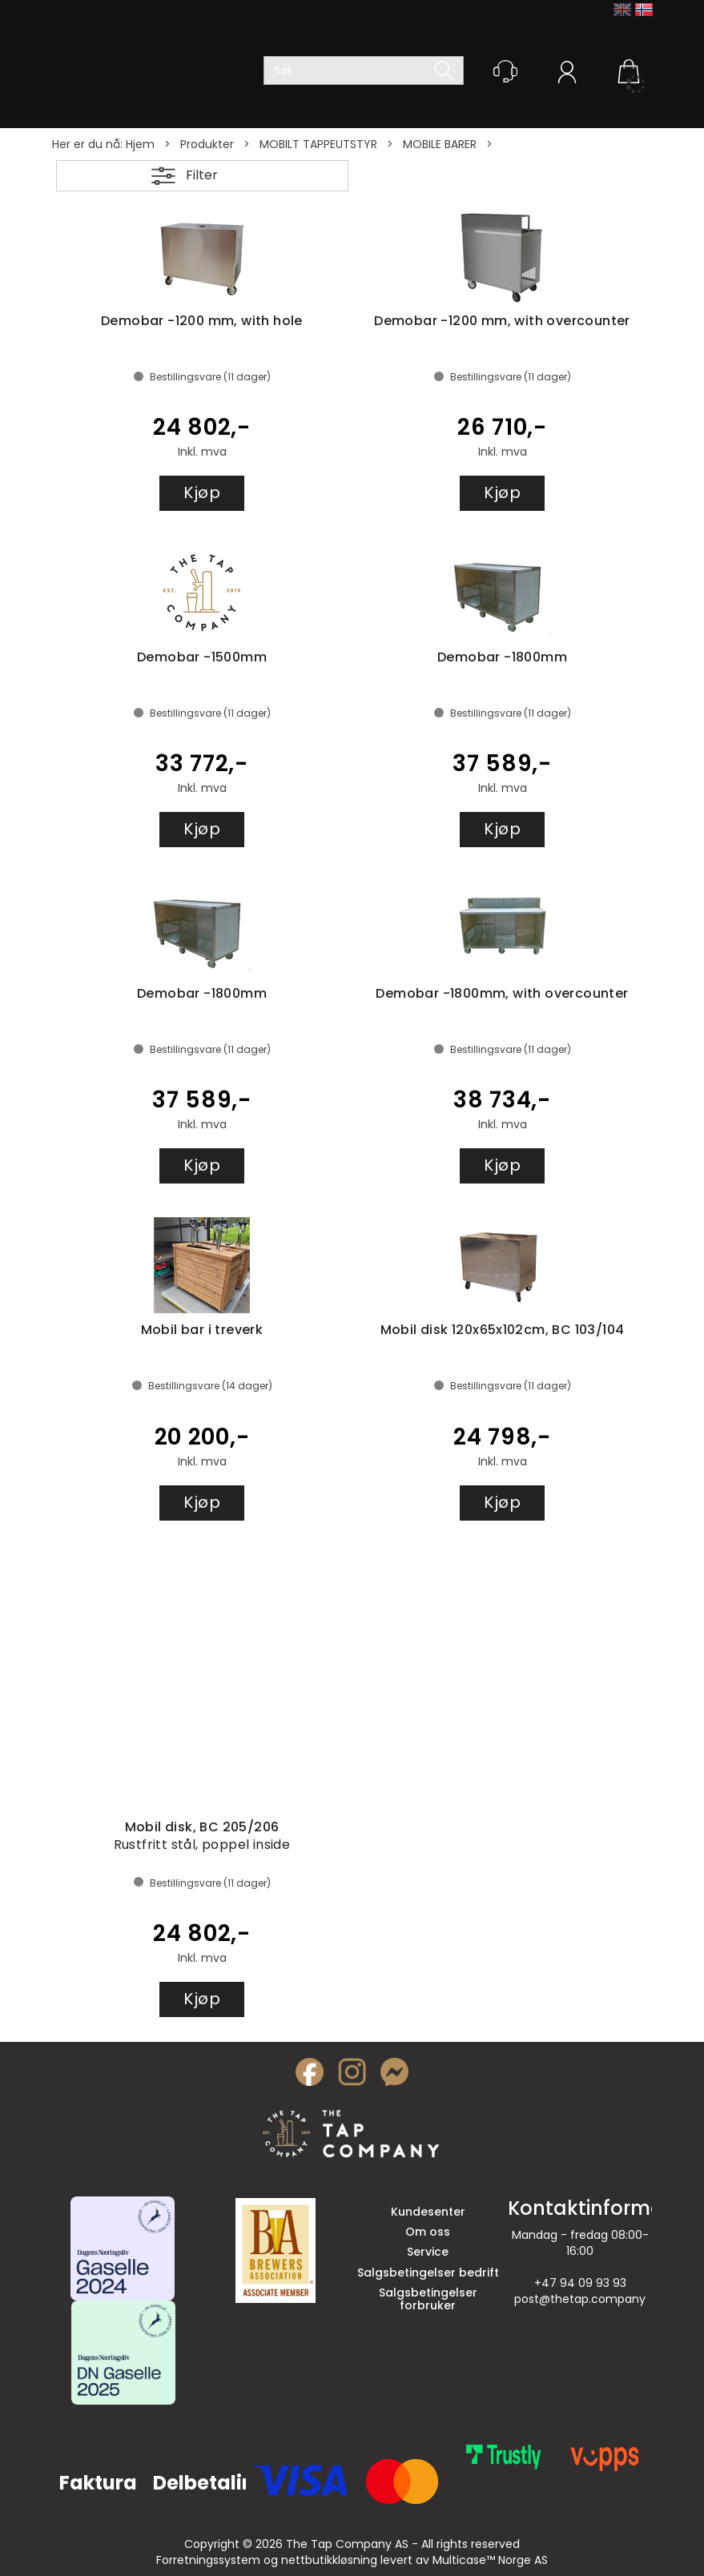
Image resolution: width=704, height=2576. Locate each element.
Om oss (427, 2232)
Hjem (140, 144)
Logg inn (567, 74)
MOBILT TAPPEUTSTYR (318, 144)
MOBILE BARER (440, 144)
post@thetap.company (580, 2299)
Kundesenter (428, 2212)
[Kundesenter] (505, 71)
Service (428, 2252)
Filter (202, 175)
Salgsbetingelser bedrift (428, 2273)
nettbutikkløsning (329, 2560)
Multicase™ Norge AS (490, 2560)
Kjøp (201, 492)
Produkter (207, 144)
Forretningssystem (208, 2560)
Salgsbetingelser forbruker (428, 2299)
